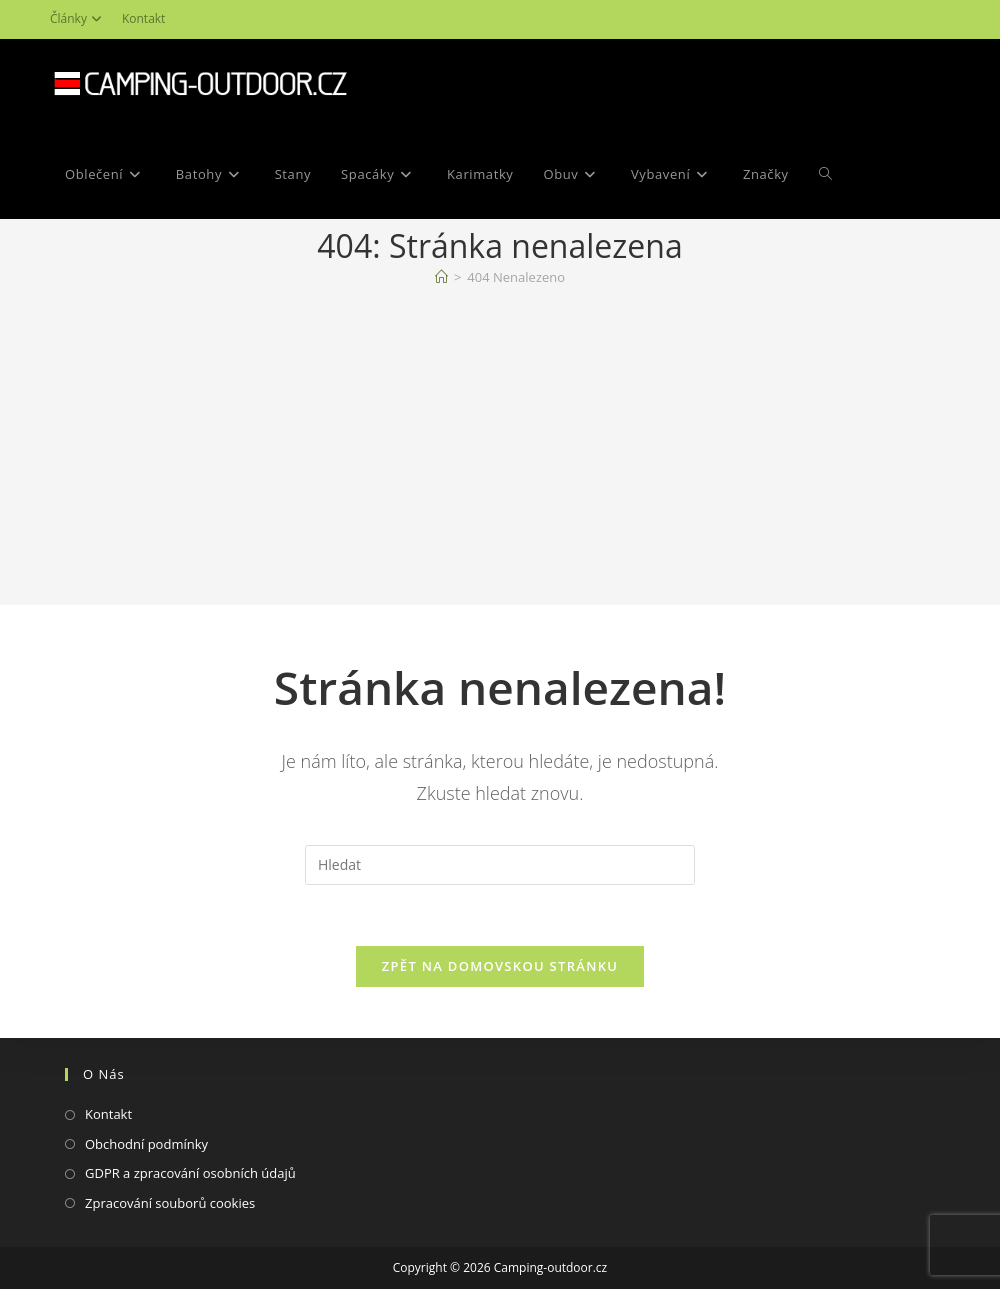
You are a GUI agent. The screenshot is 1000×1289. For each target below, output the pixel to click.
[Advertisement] (500, 450)
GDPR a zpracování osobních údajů (190, 1173)
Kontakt (143, 18)
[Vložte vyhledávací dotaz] (500, 865)
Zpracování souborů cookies (170, 1203)
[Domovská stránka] (441, 277)
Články (78, 18)
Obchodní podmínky (146, 1144)
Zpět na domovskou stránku (500, 966)
